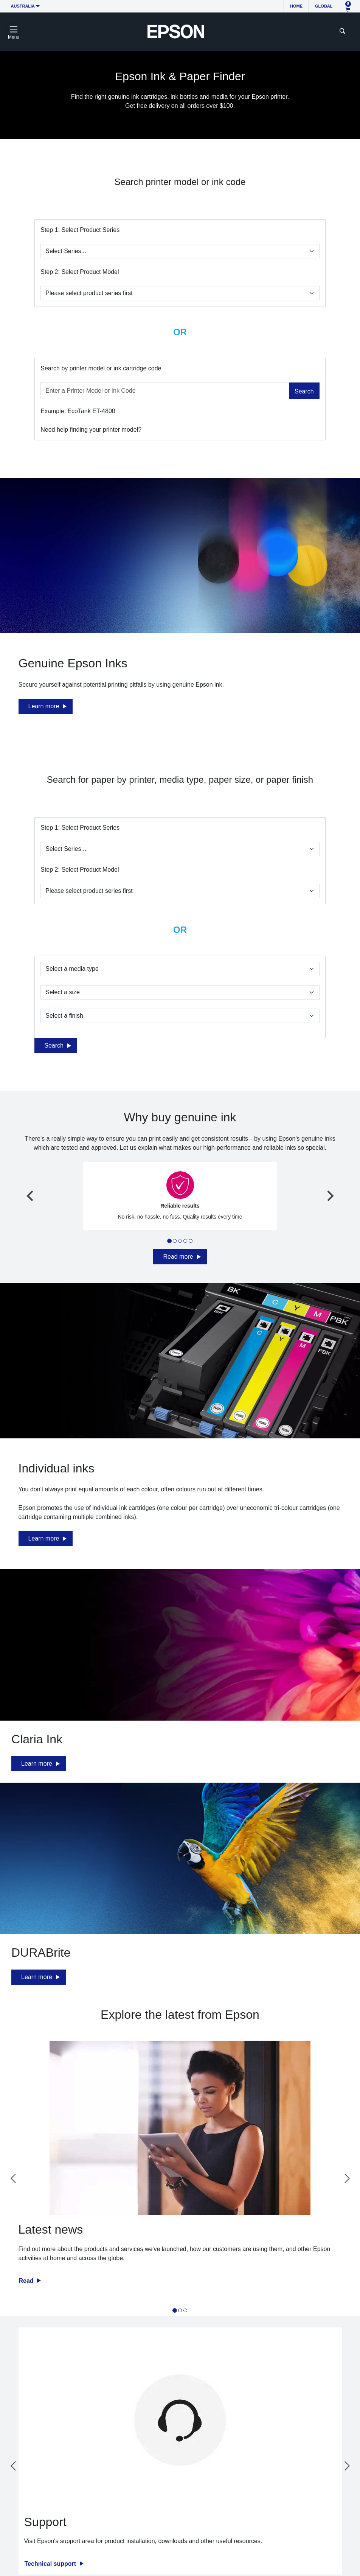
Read (27, 2281)
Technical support (51, 2563)
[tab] (169, 1241)
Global (323, 6)
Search (304, 391)
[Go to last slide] (31, 1196)
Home (296, 6)
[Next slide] (330, 1196)
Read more (178, 1256)
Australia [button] (23, 6)
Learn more (43, 706)
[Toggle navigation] (14, 31)
